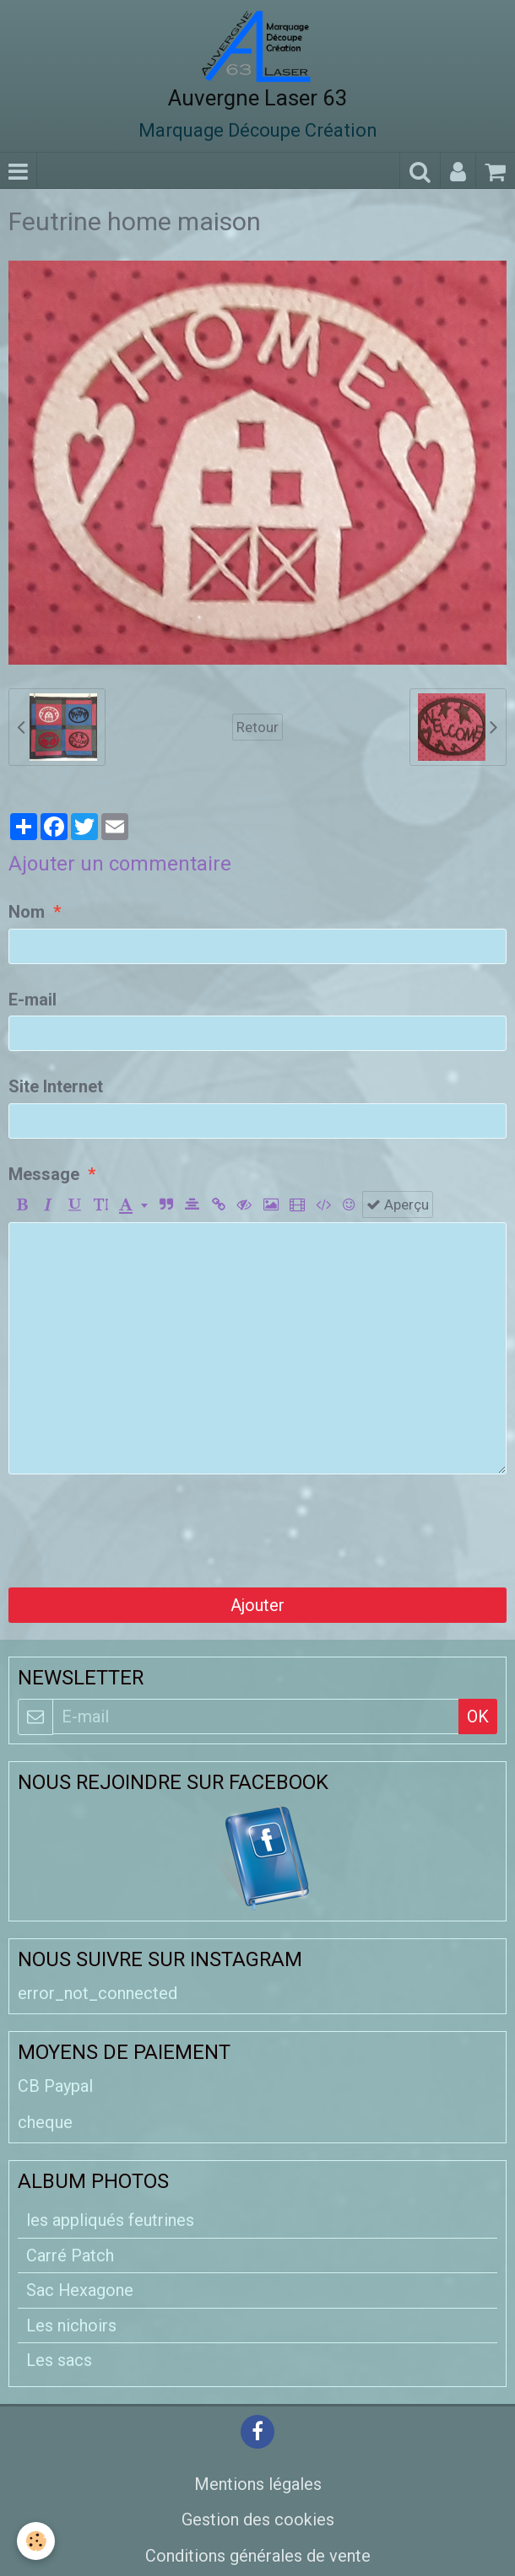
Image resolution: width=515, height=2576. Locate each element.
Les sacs (59, 2360)
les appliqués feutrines (110, 2220)
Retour (257, 727)
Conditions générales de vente (258, 2556)
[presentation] (136, 1531)
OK (478, 1716)
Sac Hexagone (79, 2290)
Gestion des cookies (258, 2519)
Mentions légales (258, 2484)
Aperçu (397, 1204)
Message (43, 1174)
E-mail (32, 999)
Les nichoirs (71, 2325)
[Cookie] (36, 2541)
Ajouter (257, 1605)
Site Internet (55, 1086)
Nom (26, 912)
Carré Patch (70, 2255)
